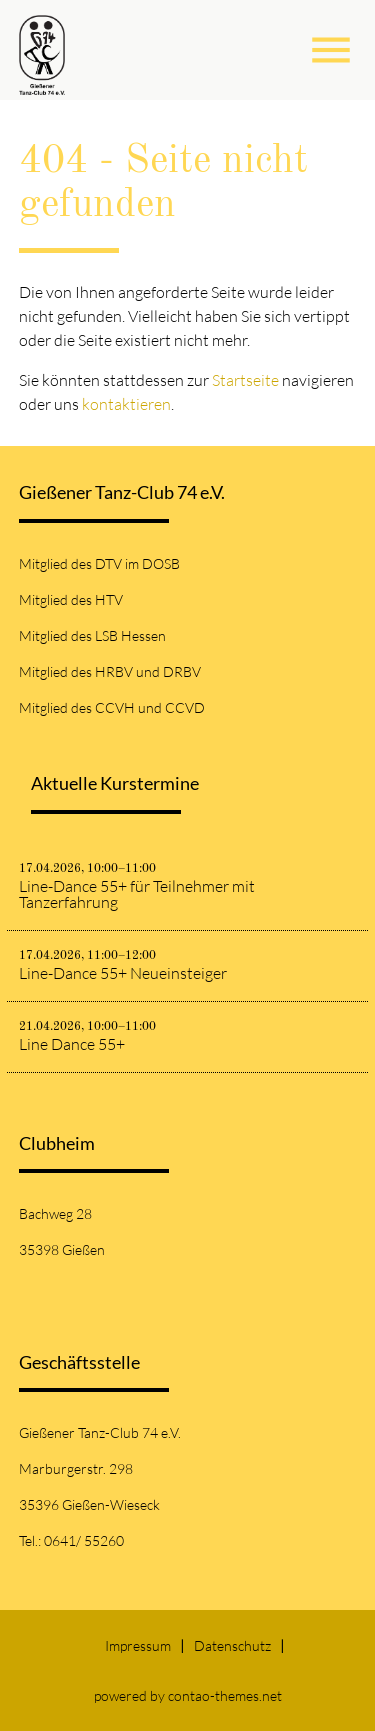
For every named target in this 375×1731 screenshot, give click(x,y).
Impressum (138, 1645)
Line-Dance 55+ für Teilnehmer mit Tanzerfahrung (137, 894)
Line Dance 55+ (72, 1044)
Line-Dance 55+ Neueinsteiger (123, 973)
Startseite (245, 380)
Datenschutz (232, 1645)
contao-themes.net (225, 1695)
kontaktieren (126, 404)
